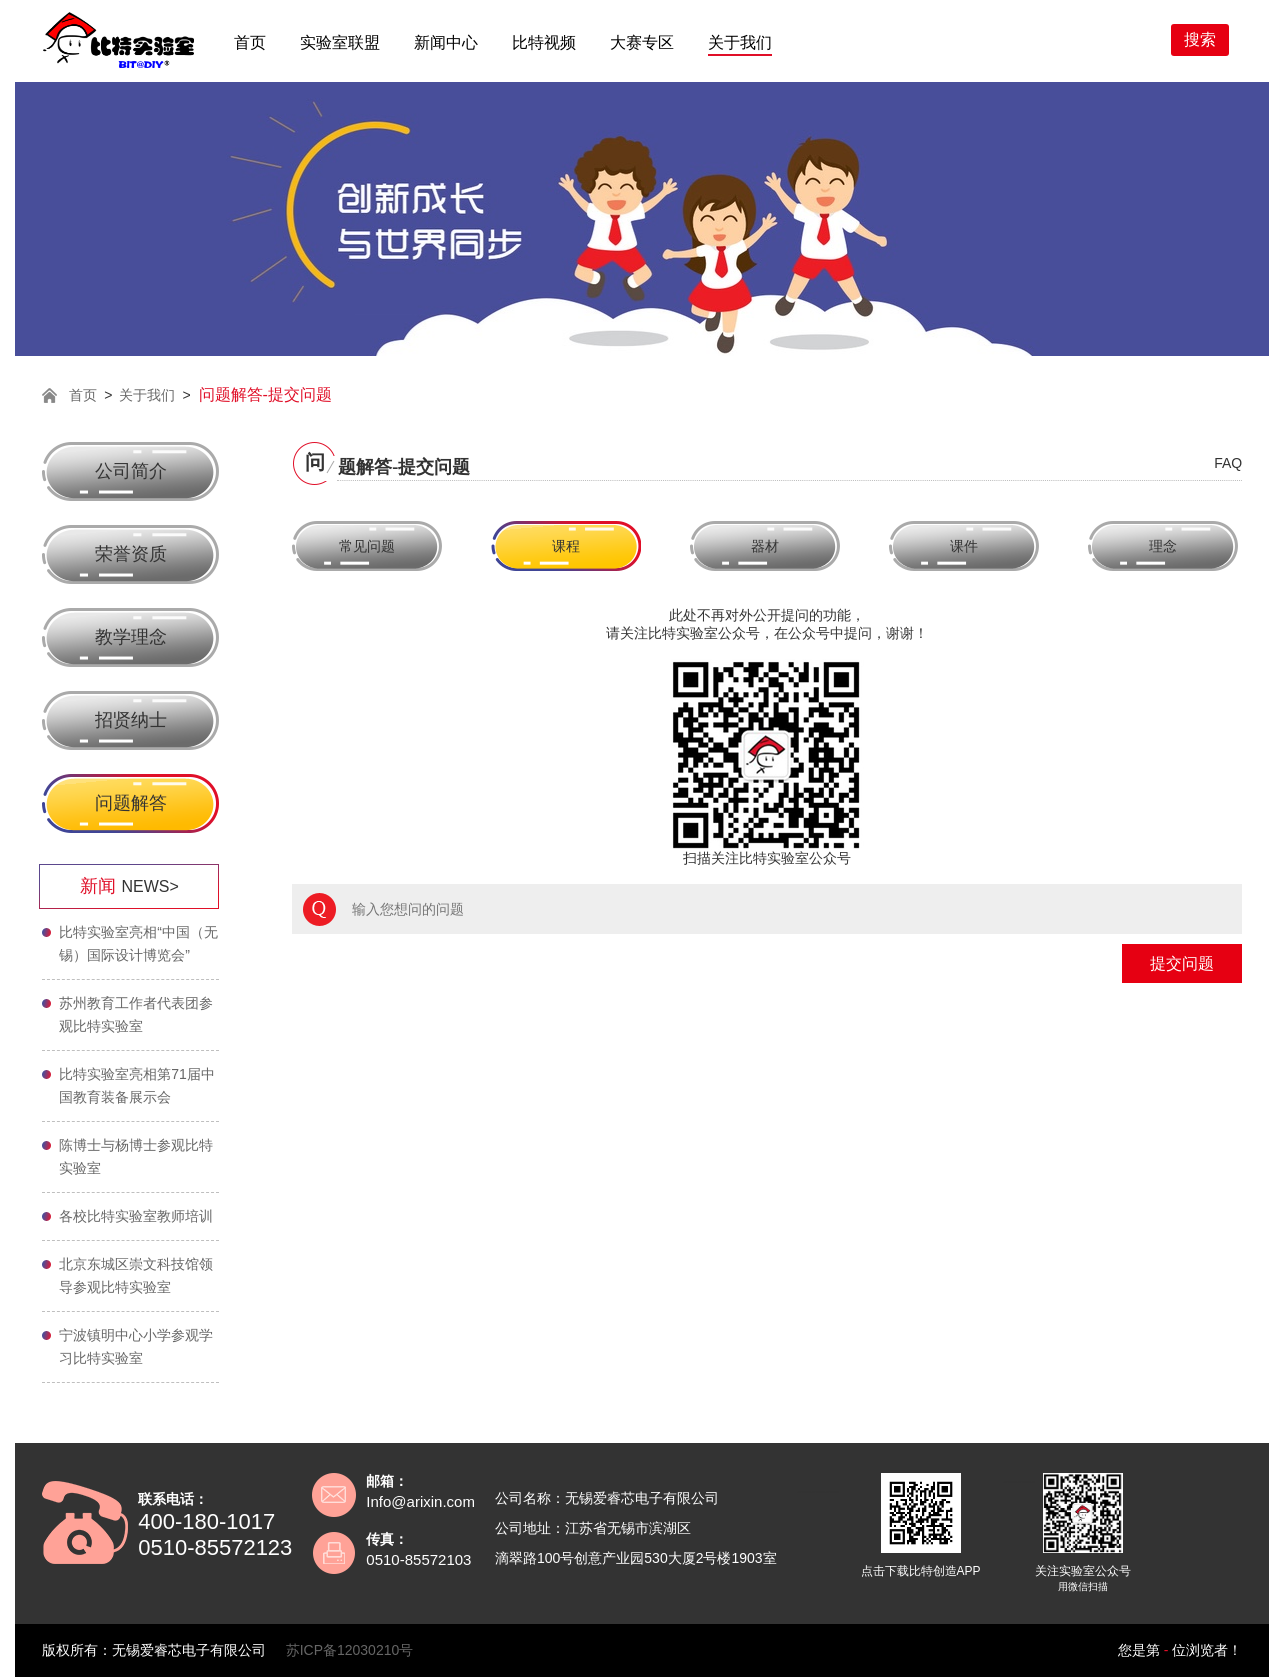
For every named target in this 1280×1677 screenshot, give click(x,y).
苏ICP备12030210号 (350, 1650)
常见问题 (367, 546)
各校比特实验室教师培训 (136, 1216)
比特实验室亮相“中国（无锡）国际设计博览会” (138, 943)
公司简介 (131, 471)
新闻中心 (446, 42)
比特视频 (544, 42)
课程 (566, 546)
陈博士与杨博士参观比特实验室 (136, 1156)
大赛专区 (642, 42)
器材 (765, 546)
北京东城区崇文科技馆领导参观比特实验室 (136, 1275)
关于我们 (740, 42)
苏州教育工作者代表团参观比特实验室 (136, 1014)
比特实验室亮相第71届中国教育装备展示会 (137, 1085)
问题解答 (131, 803)
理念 (1163, 546)
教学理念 (131, 637)
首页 (250, 42)
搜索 (1200, 39)
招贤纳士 (131, 720)
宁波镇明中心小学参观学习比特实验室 (136, 1346)
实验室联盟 (340, 42)
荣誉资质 (131, 554)
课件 (964, 546)
